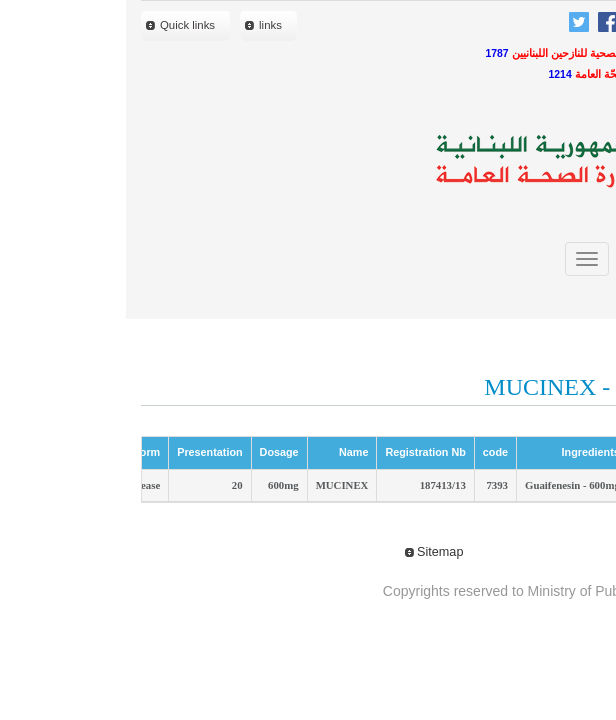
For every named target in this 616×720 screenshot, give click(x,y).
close (565, 297)
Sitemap (308, 552)
